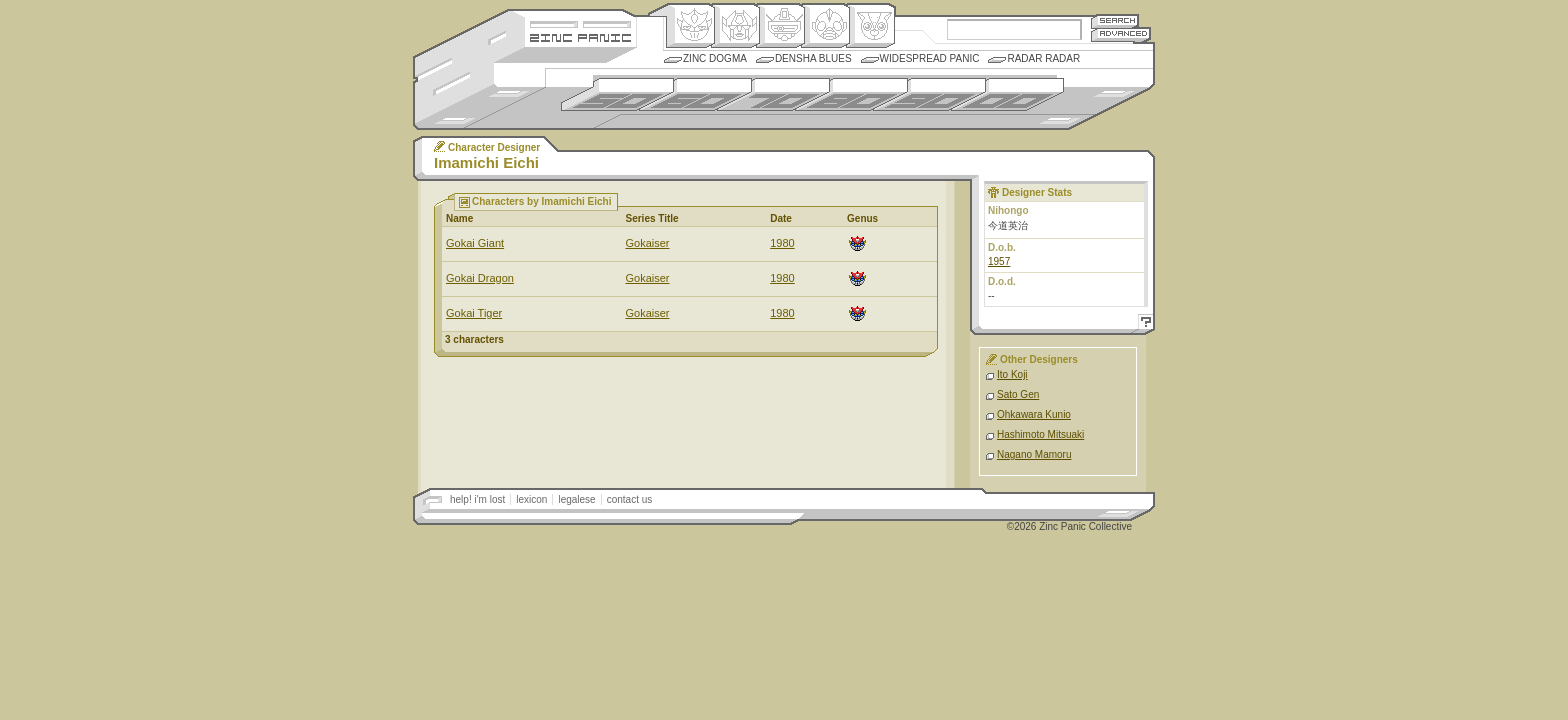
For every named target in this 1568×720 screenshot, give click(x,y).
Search (1115, 20)
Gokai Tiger (474, 313)
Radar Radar (1043, 58)
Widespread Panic (930, 58)
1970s (773, 94)
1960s (695, 94)
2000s (1007, 94)
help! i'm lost (477, 499)
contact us (630, 499)
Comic (870, 26)
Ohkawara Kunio (1034, 414)
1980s (851, 94)
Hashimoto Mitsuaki (1040, 434)
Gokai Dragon (480, 278)
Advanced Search (1121, 34)
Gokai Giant (475, 243)
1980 (782, 243)
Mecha (780, 26)
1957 (999, 261)
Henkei (735, 26)
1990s (929, 94)
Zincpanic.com (580, 36)
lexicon (531, 499)
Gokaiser (647, 243)
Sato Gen (1018, 394)
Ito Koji (1012, 374)
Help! (1143, 324)
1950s (617, 94)
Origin (690, 26)
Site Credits (580, 22)
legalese (576, 499)
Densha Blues (813, 58)
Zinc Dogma (715, 58)
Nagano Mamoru (1034, 454)
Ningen (825, 26)
